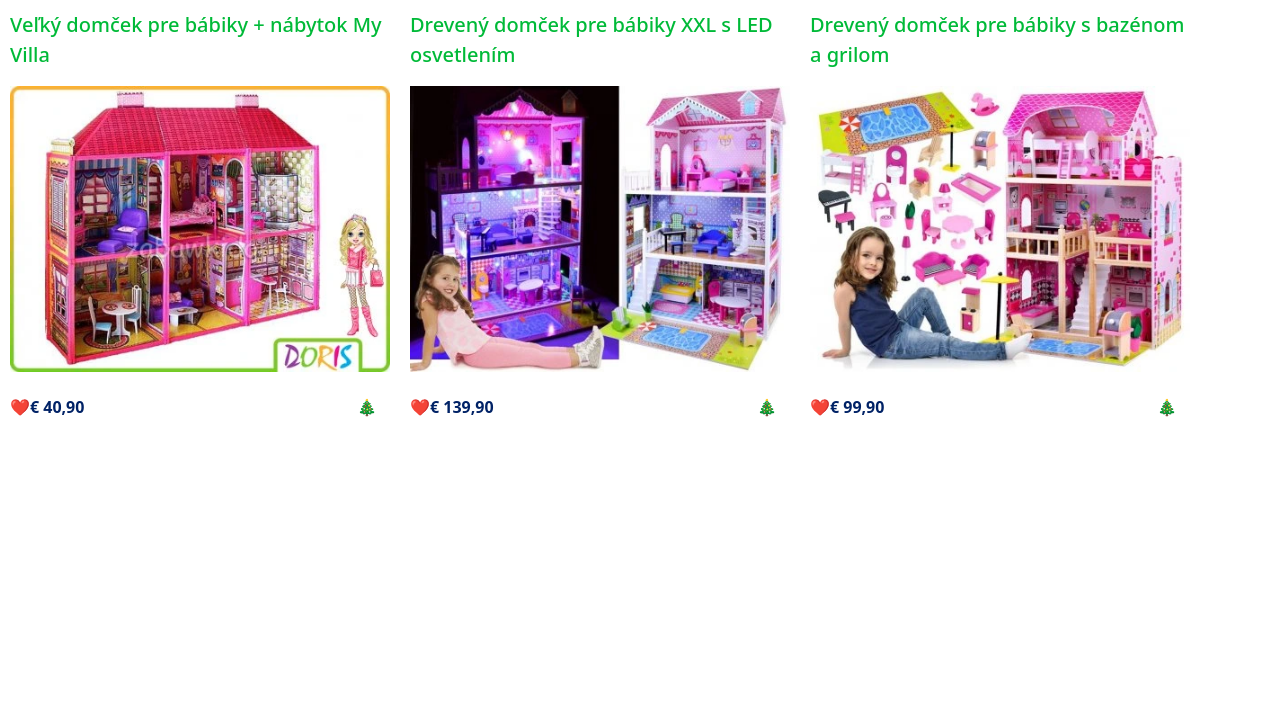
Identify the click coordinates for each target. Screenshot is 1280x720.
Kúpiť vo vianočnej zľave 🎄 (275, 407)
